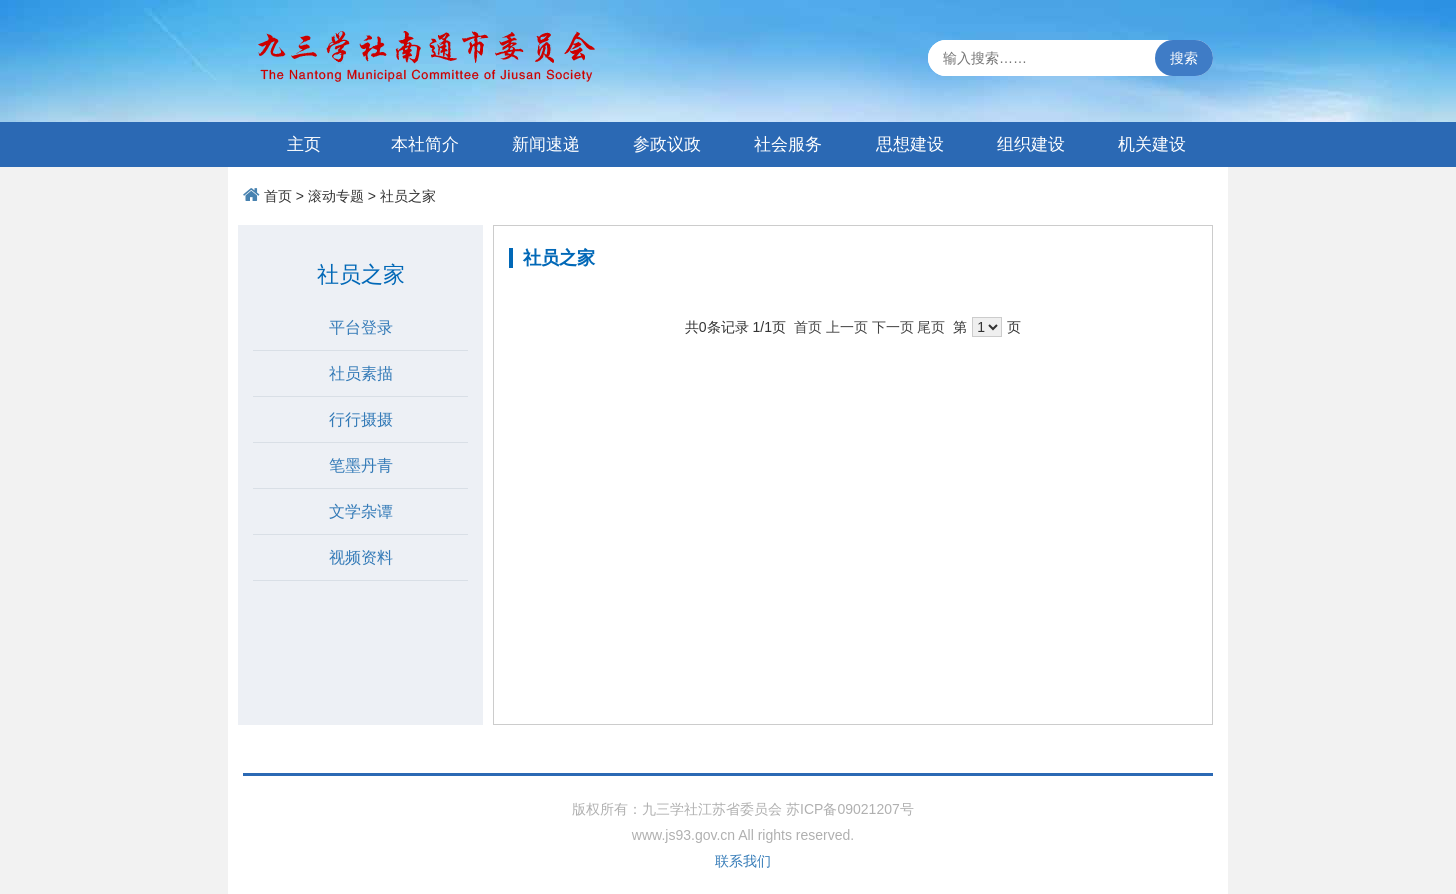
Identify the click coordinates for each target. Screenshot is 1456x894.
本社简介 (425, 144)
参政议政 (667, 144)
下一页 (893, 327)
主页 (304, 144)
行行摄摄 (361, 419)
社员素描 (361, 373)
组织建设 (1031, 144)
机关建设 (1152, 144)
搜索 (1184, 58)
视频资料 (361, 557)
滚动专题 (336, 196)
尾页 (931, 327)
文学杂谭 (361, 511)
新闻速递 (546, 144)
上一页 (847, 327)
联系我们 (743, 861)
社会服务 (788, 144)
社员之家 (408, 196)
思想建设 (910, 144)
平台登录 (361, 327)
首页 (278, 196)
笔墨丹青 (361, 465)
